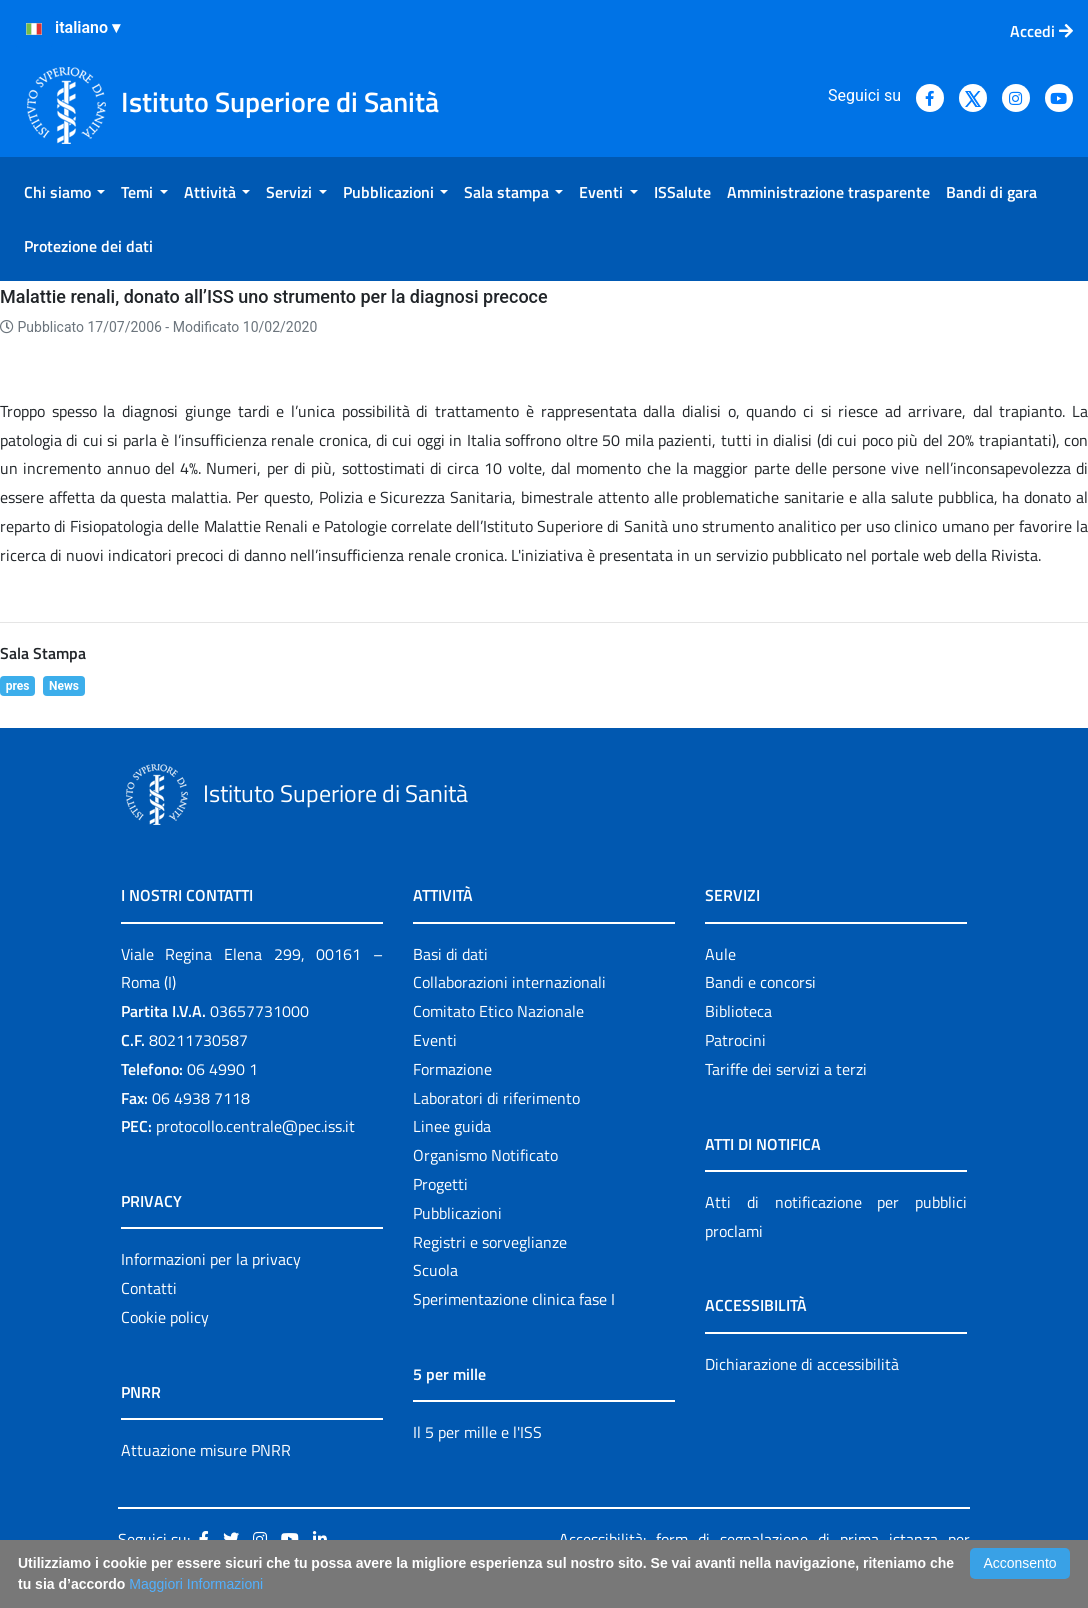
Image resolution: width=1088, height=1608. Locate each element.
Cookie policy (165, 1317)
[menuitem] (64, 192)
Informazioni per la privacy (211, 1259)
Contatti (149, 1288)
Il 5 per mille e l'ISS (477, 1432)
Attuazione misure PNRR (206, 1450)
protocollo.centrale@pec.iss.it (255, 1126)
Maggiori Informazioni (196, 1584)
